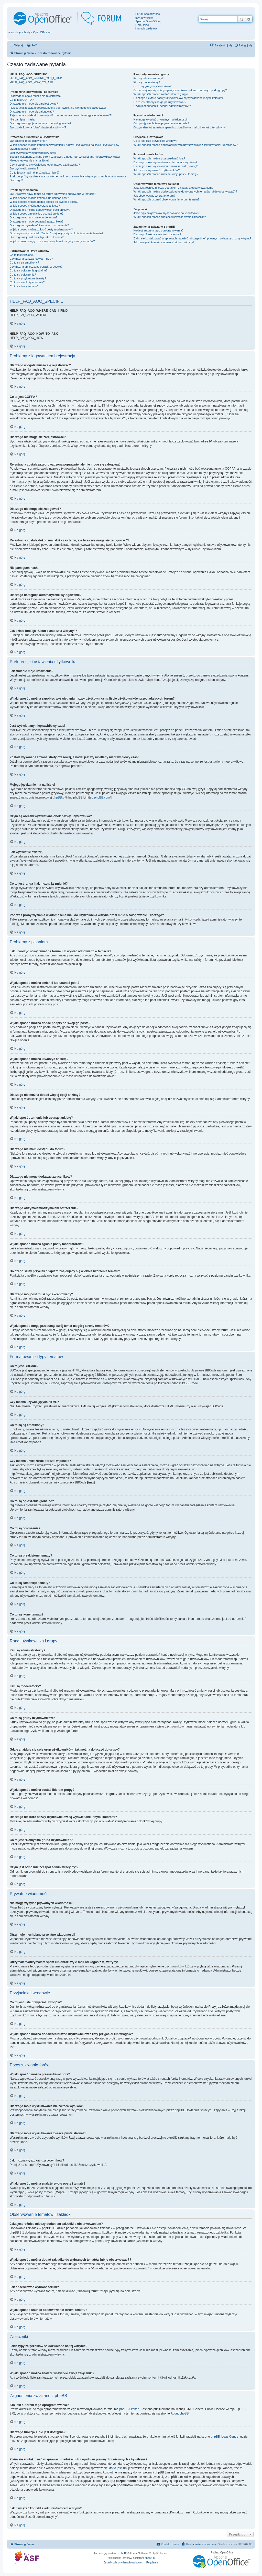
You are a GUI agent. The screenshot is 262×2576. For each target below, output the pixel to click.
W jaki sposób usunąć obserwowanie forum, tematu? (166, 199)
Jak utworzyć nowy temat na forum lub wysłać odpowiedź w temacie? (53, 193)
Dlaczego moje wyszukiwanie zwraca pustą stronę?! (165, 166)
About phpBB (180, 2413)
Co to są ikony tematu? (24, 286)
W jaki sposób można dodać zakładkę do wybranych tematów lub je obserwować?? (185, 191)
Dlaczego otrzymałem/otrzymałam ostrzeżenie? (39, 225)
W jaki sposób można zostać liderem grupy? (160, 94)
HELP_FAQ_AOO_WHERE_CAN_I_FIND (36, 78)
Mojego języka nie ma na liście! (29, 160)
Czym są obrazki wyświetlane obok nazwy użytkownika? (45, 164)
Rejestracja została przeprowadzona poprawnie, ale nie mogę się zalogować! (58, 107)
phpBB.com (102, 797)
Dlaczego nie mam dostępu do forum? (33, 217)
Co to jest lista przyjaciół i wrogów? (155, 140)
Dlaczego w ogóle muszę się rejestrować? (36, 95)
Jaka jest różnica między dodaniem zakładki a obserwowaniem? (173, 187)
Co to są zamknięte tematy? (27, 282)
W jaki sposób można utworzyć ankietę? (35, 205)
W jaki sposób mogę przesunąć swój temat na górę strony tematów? (52, 241)
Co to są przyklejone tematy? (28, 278)
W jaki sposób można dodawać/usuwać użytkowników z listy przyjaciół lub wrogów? (185, 144)
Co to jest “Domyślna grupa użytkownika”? (159, 102)
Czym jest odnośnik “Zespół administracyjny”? (162, 105)
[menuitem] (32, 45)
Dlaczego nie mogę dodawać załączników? (36, 221)
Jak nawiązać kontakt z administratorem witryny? (163, 242)
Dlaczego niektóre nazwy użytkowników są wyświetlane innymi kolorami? (178, 97)
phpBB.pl (59, 797)
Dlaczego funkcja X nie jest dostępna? (157, 234)
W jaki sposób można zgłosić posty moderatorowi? (41, 229)
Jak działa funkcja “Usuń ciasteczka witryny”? (38, 127)
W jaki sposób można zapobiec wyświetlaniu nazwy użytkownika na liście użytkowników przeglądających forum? (64, 146)
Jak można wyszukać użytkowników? (156, 170)
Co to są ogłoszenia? (23, 274)
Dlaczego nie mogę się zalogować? (32, 111)
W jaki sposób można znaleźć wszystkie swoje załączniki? (169, 216)
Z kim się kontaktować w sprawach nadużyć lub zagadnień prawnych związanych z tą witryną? (192, 238)
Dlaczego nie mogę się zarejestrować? (34, 103)
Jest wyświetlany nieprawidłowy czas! (33, 152)
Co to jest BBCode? (22, 254)
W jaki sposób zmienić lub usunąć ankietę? (36, 213)
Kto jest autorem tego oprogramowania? (158, 230)
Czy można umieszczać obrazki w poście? (36, 266)
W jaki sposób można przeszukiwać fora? (159, 158)
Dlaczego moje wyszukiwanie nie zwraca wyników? (165, 162)
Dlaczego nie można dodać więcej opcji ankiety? (40, 209)
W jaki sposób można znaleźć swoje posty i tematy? (165, 174)
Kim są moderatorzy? (146, 82)
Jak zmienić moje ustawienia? (28, 140)
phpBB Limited (129, 2409)
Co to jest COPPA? (22, 99)
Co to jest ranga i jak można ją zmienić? (34, 172)
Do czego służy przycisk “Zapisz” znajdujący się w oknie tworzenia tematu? (56, 233)
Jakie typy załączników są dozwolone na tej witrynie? (166, 213)
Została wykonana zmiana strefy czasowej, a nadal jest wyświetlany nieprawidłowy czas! (65, 156)
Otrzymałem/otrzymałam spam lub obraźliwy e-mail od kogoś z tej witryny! (179, 127)
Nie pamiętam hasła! (22, 119)
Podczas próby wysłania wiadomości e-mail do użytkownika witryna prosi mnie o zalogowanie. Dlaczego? (68, 178)
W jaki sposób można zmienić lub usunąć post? (39, 197)
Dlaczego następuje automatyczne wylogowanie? (40, 123)
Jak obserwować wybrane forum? (154, 195)
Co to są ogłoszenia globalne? (28, 270)
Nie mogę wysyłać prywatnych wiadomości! (160, 119)
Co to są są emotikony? (24, 262)
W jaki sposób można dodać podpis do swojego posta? (44, 201)
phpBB (124, 2553)
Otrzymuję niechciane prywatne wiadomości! (161, 123)
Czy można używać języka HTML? (31, 258)
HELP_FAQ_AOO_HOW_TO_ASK (31, 82)
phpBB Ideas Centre (224, 2436)
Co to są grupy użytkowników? (152, 86)
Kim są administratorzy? (148, 78)
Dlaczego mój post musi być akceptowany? (36, 237)
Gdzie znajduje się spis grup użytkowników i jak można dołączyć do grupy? (180, 90)
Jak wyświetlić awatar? (24, 168)
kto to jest (115, 2468)
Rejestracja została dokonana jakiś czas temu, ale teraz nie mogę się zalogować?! (61, 115)
